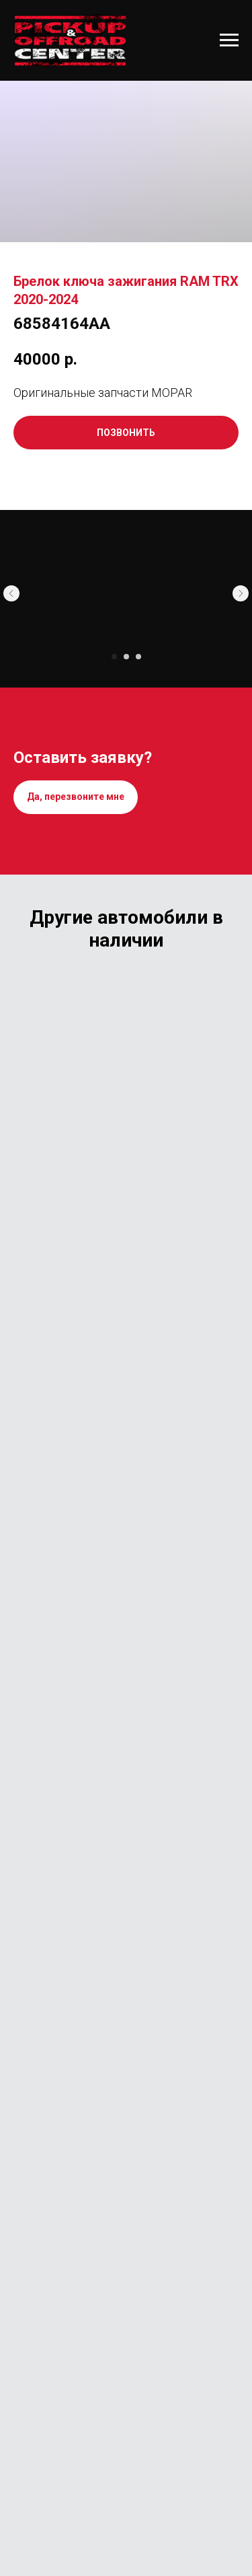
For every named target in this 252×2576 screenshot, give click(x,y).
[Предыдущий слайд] (11, 593)
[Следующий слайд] (241, 593)
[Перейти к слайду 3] (138, 656)
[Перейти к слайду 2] (126, 656)
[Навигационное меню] (229, 40)
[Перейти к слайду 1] (114, 656)
